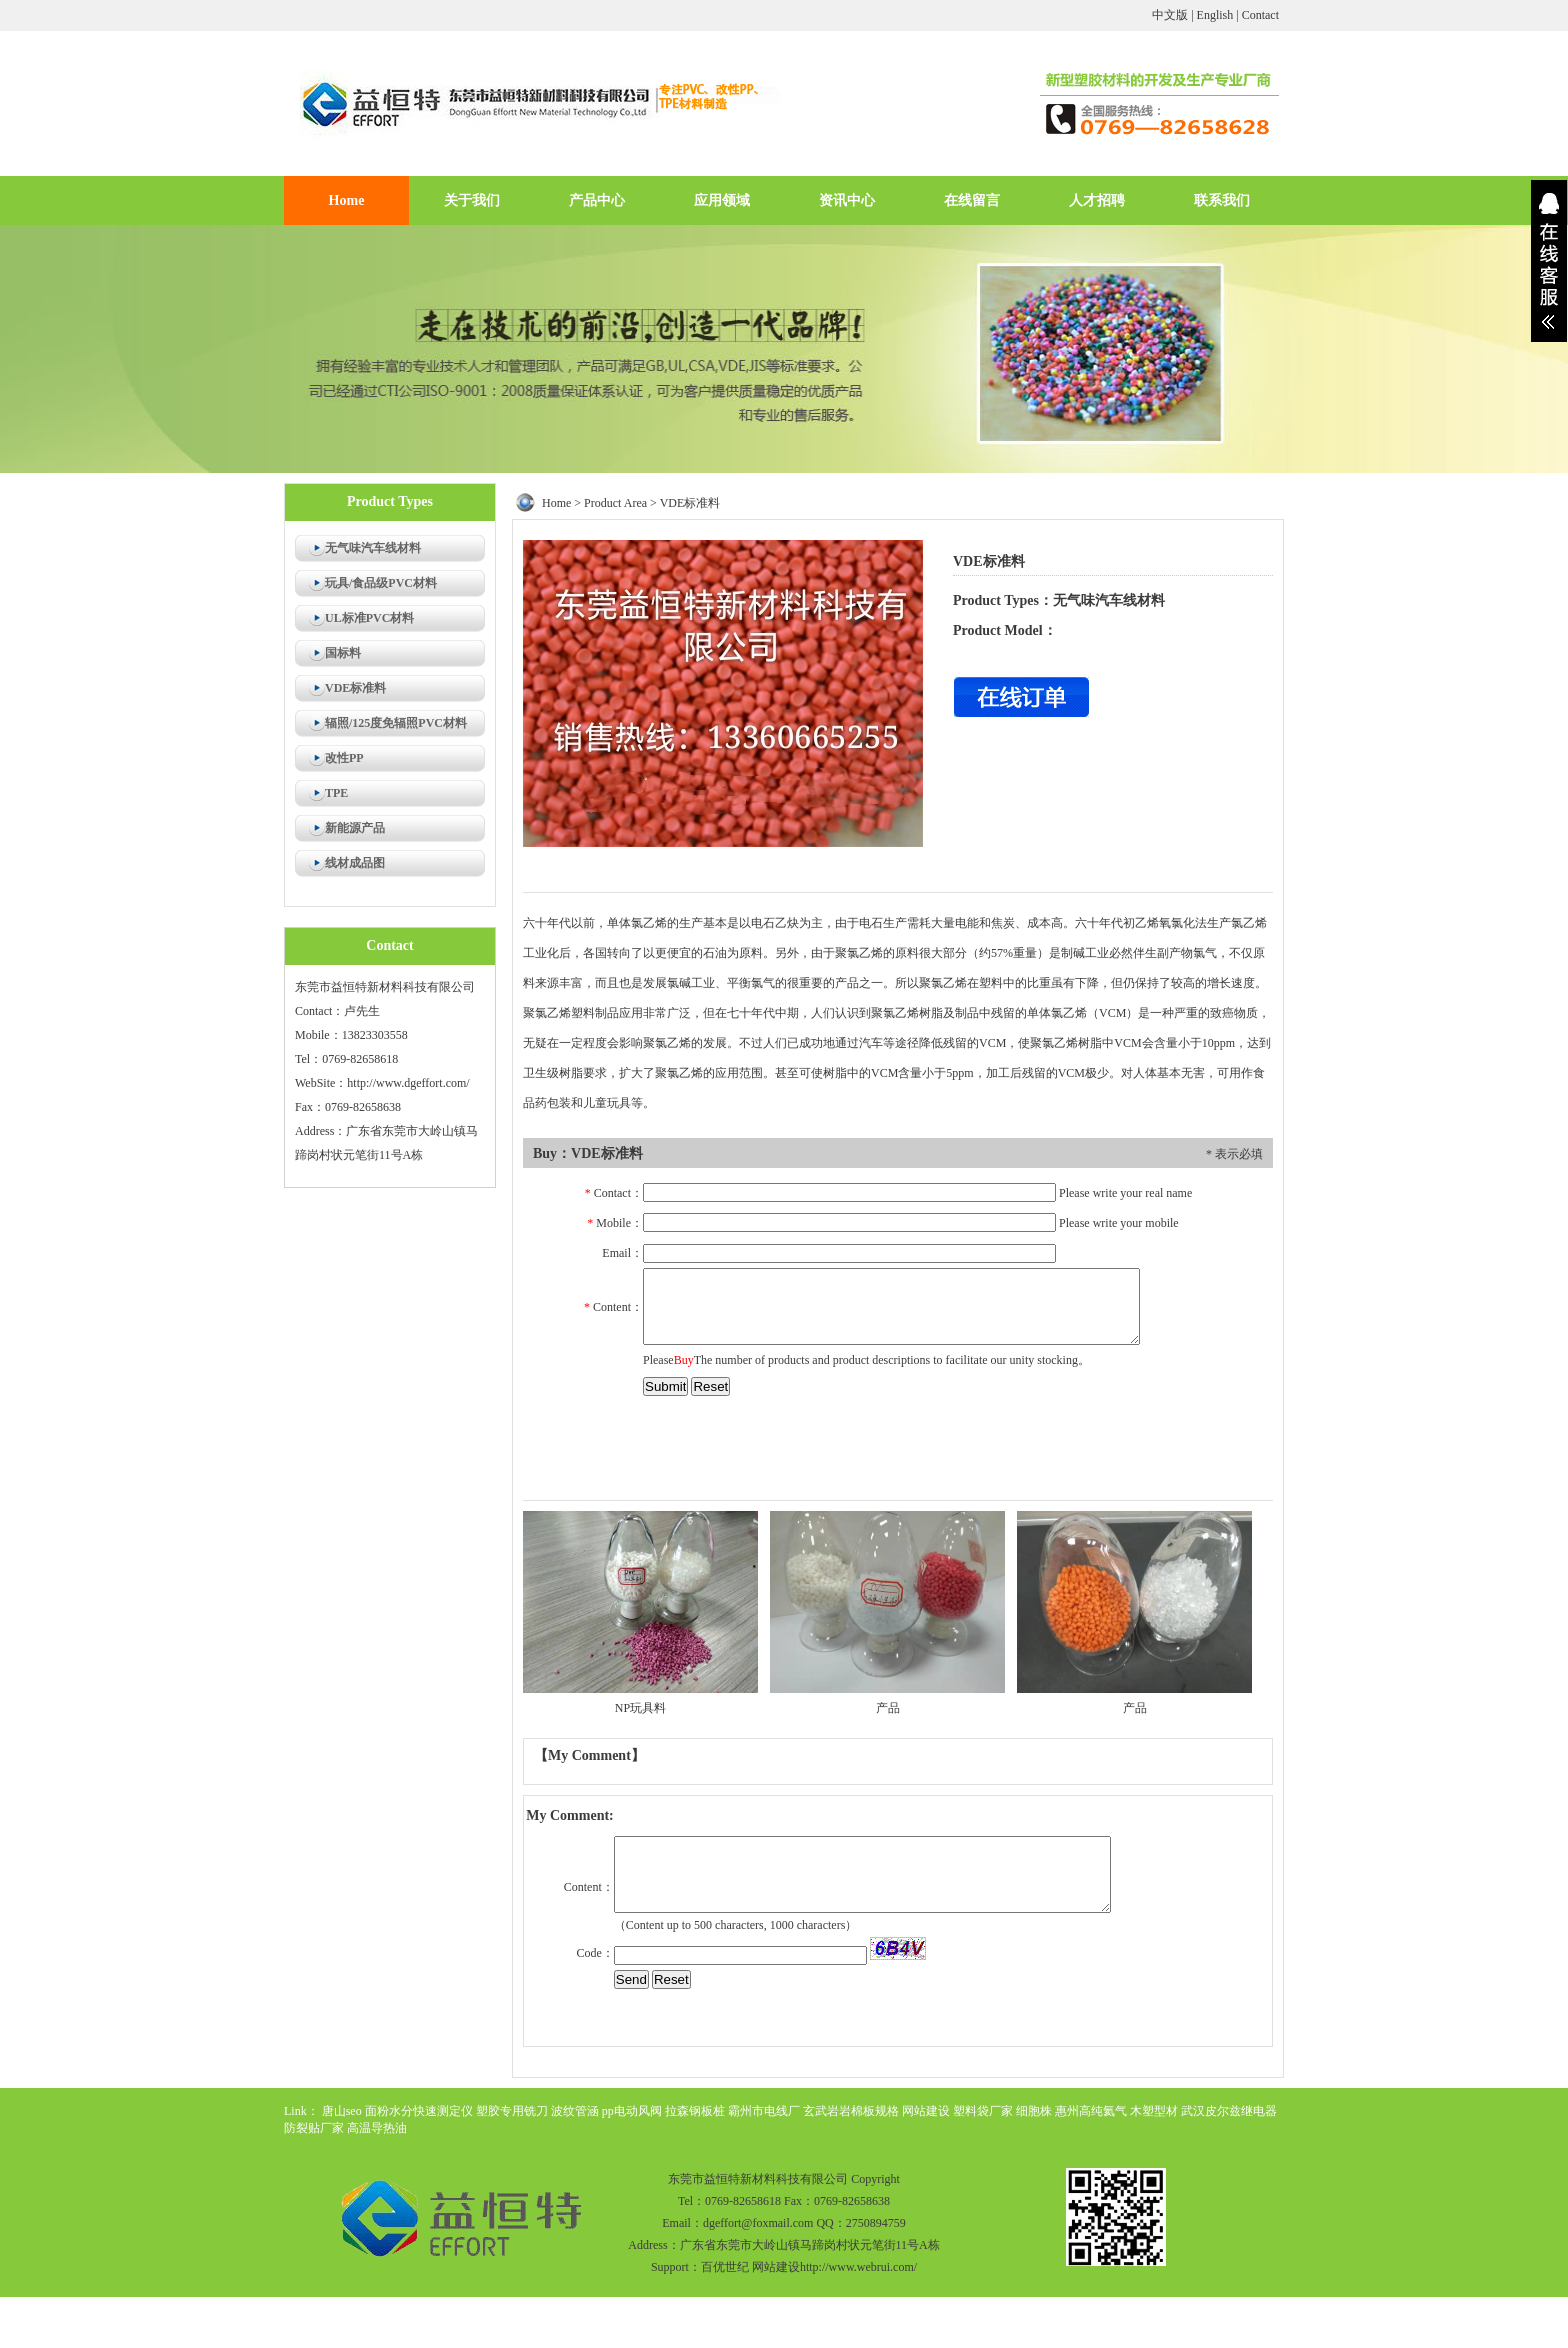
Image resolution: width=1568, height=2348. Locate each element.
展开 (1549, 261)
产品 (888, 1708)
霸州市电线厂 (764, 2111)
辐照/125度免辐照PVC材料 (396, 723)
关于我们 (472, 200)
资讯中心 (847, 200)
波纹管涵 (575, 2111)
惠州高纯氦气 (1091, 2111)
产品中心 (597, 200)
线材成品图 (355, 863)
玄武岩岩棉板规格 (851, 2111)
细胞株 (1034, 2111)
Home (347, 200)
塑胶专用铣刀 (512, 2111)
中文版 (1170, 15)
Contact (1260, 15)
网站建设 (926, 2111)
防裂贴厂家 (314, 2128)
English (1215, 15)
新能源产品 (355, 828)
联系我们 (1222, 200)
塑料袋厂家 (983, 2111)
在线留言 (972, 200)
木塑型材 (1154, 2111)
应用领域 (722, 200)
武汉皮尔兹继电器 (1229, 2111)
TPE (336, 793)
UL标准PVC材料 (369, 618)
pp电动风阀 (632, 2111)
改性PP (344, 758)
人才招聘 (1097, 200)
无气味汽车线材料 (373, 548)
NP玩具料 (640, 1708)
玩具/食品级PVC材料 (381, 583)
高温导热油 (377, 2128)
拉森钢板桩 (695, 2111)
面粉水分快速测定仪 (419, 2111)
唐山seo (342, 2111)
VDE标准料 (355, 688)
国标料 (343, 653)
